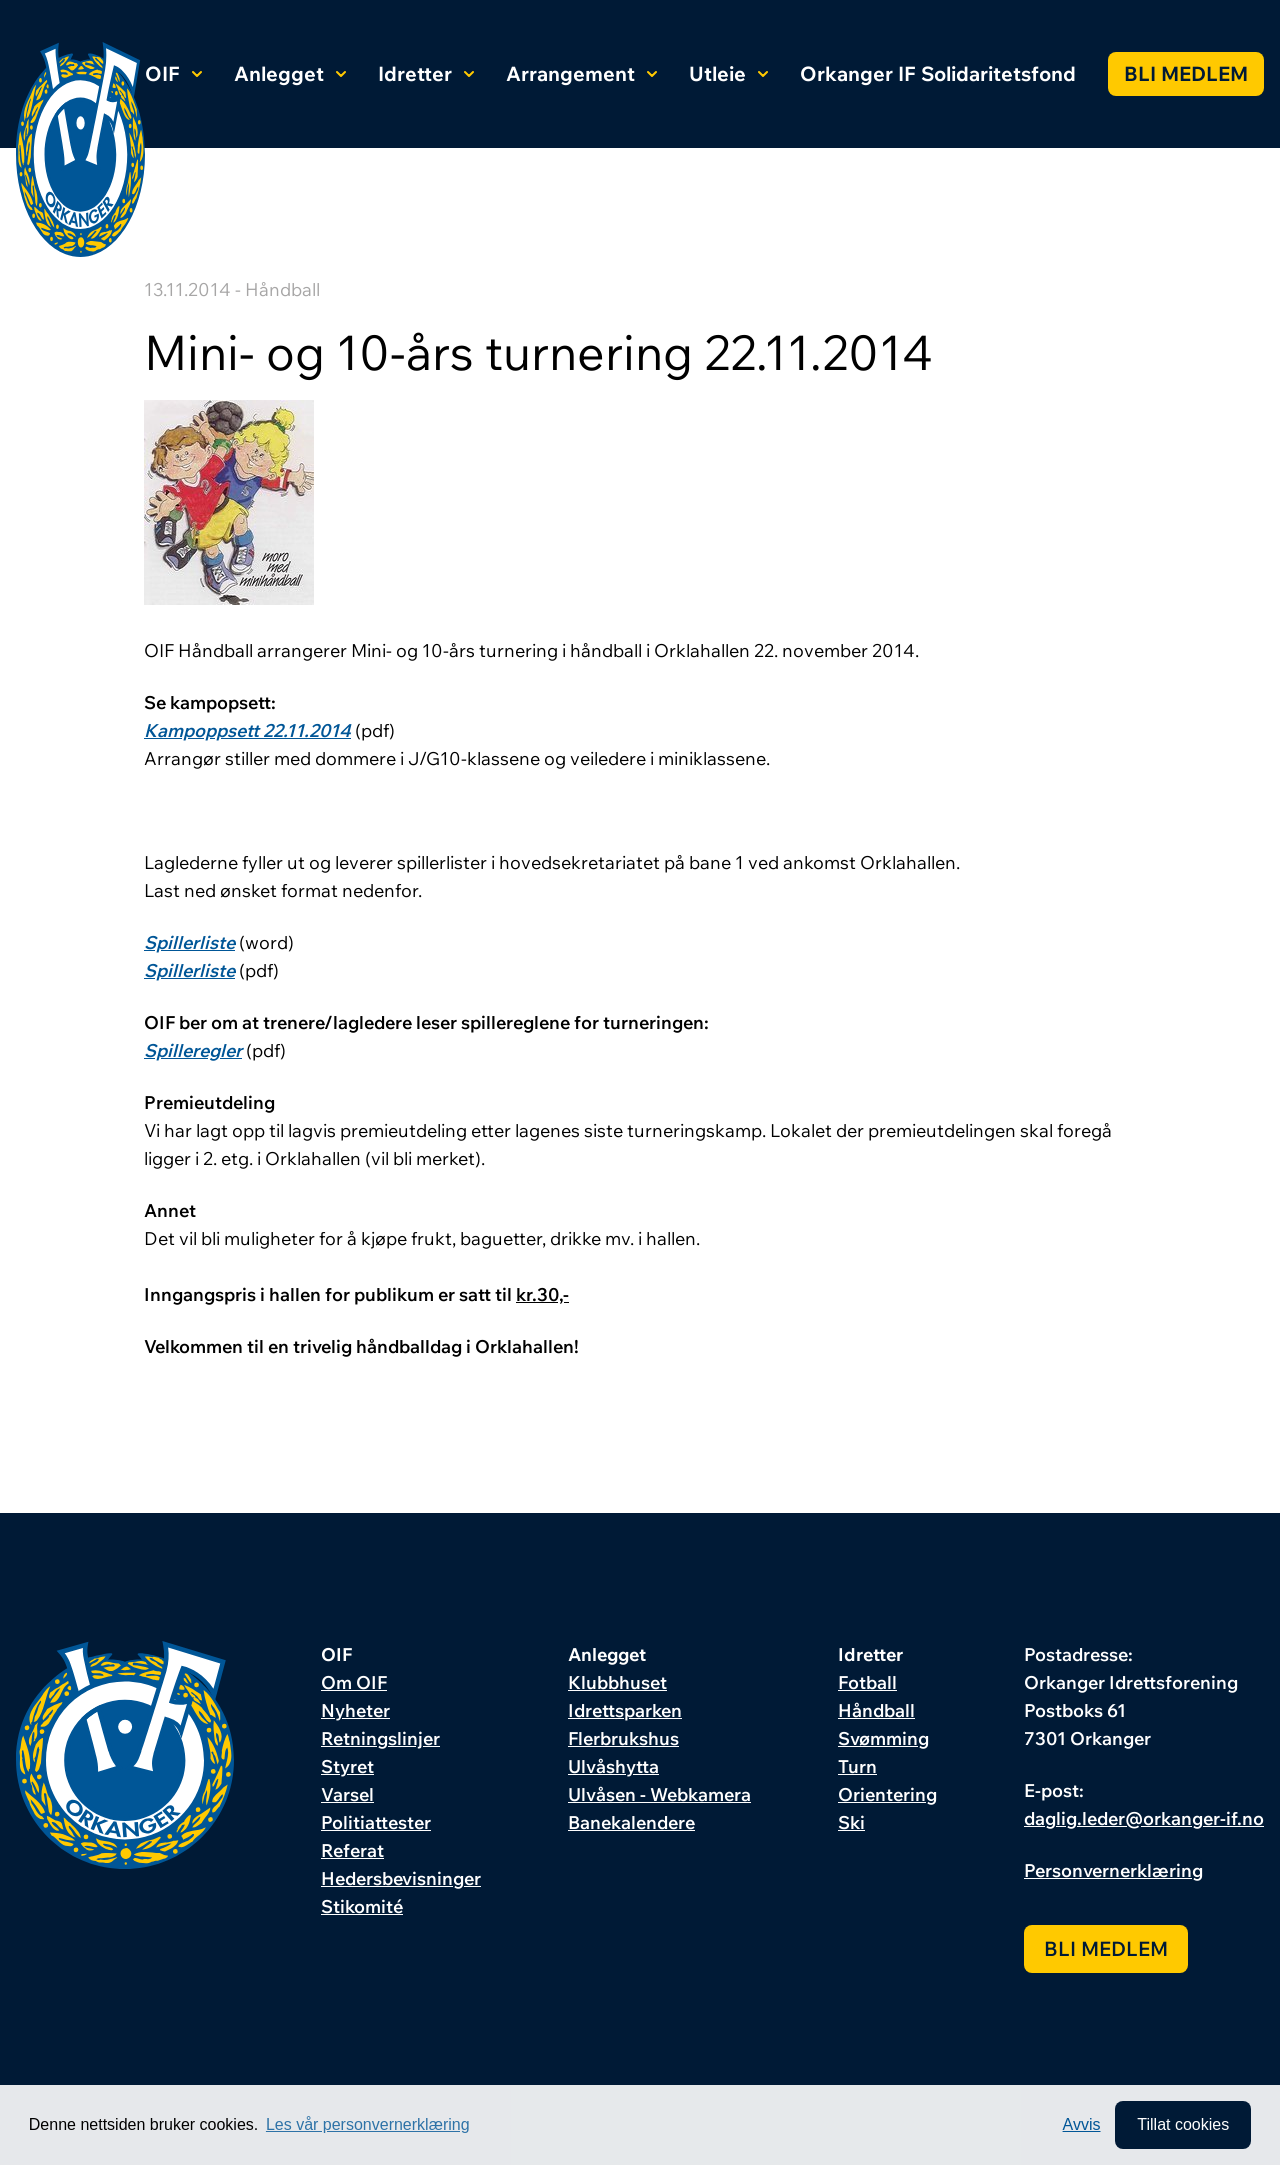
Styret (347, 1766)
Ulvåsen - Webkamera (659, 1794)
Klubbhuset (617, 1682)
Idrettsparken (625, 1710)
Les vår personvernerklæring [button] (368, 2124)
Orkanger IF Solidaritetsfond (938, 73)
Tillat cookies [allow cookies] (1183, 2124)
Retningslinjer (380, 1738)
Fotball (867, 1682)
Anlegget (290, 73)
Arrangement (581, 73)
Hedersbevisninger (401, 1878)
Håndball (876, 1710)
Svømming (883, 1738)
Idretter (426, 73)
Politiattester (376, 1822)
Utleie (728, 73)
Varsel (347, 1794)
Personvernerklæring (1113, 1870)
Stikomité (362, 1906)
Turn (857, 1766)
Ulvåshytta (613, 1766)
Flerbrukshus (623, 1738)
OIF (173, 73)
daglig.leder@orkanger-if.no (1144, 1818)
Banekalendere (631, 1822)
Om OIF (354, 1682)
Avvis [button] (1082, 2124)
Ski (851, 1822)
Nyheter (355, 1710)
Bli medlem (1186, 73)
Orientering (887, 1794)
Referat (352, 1850)
